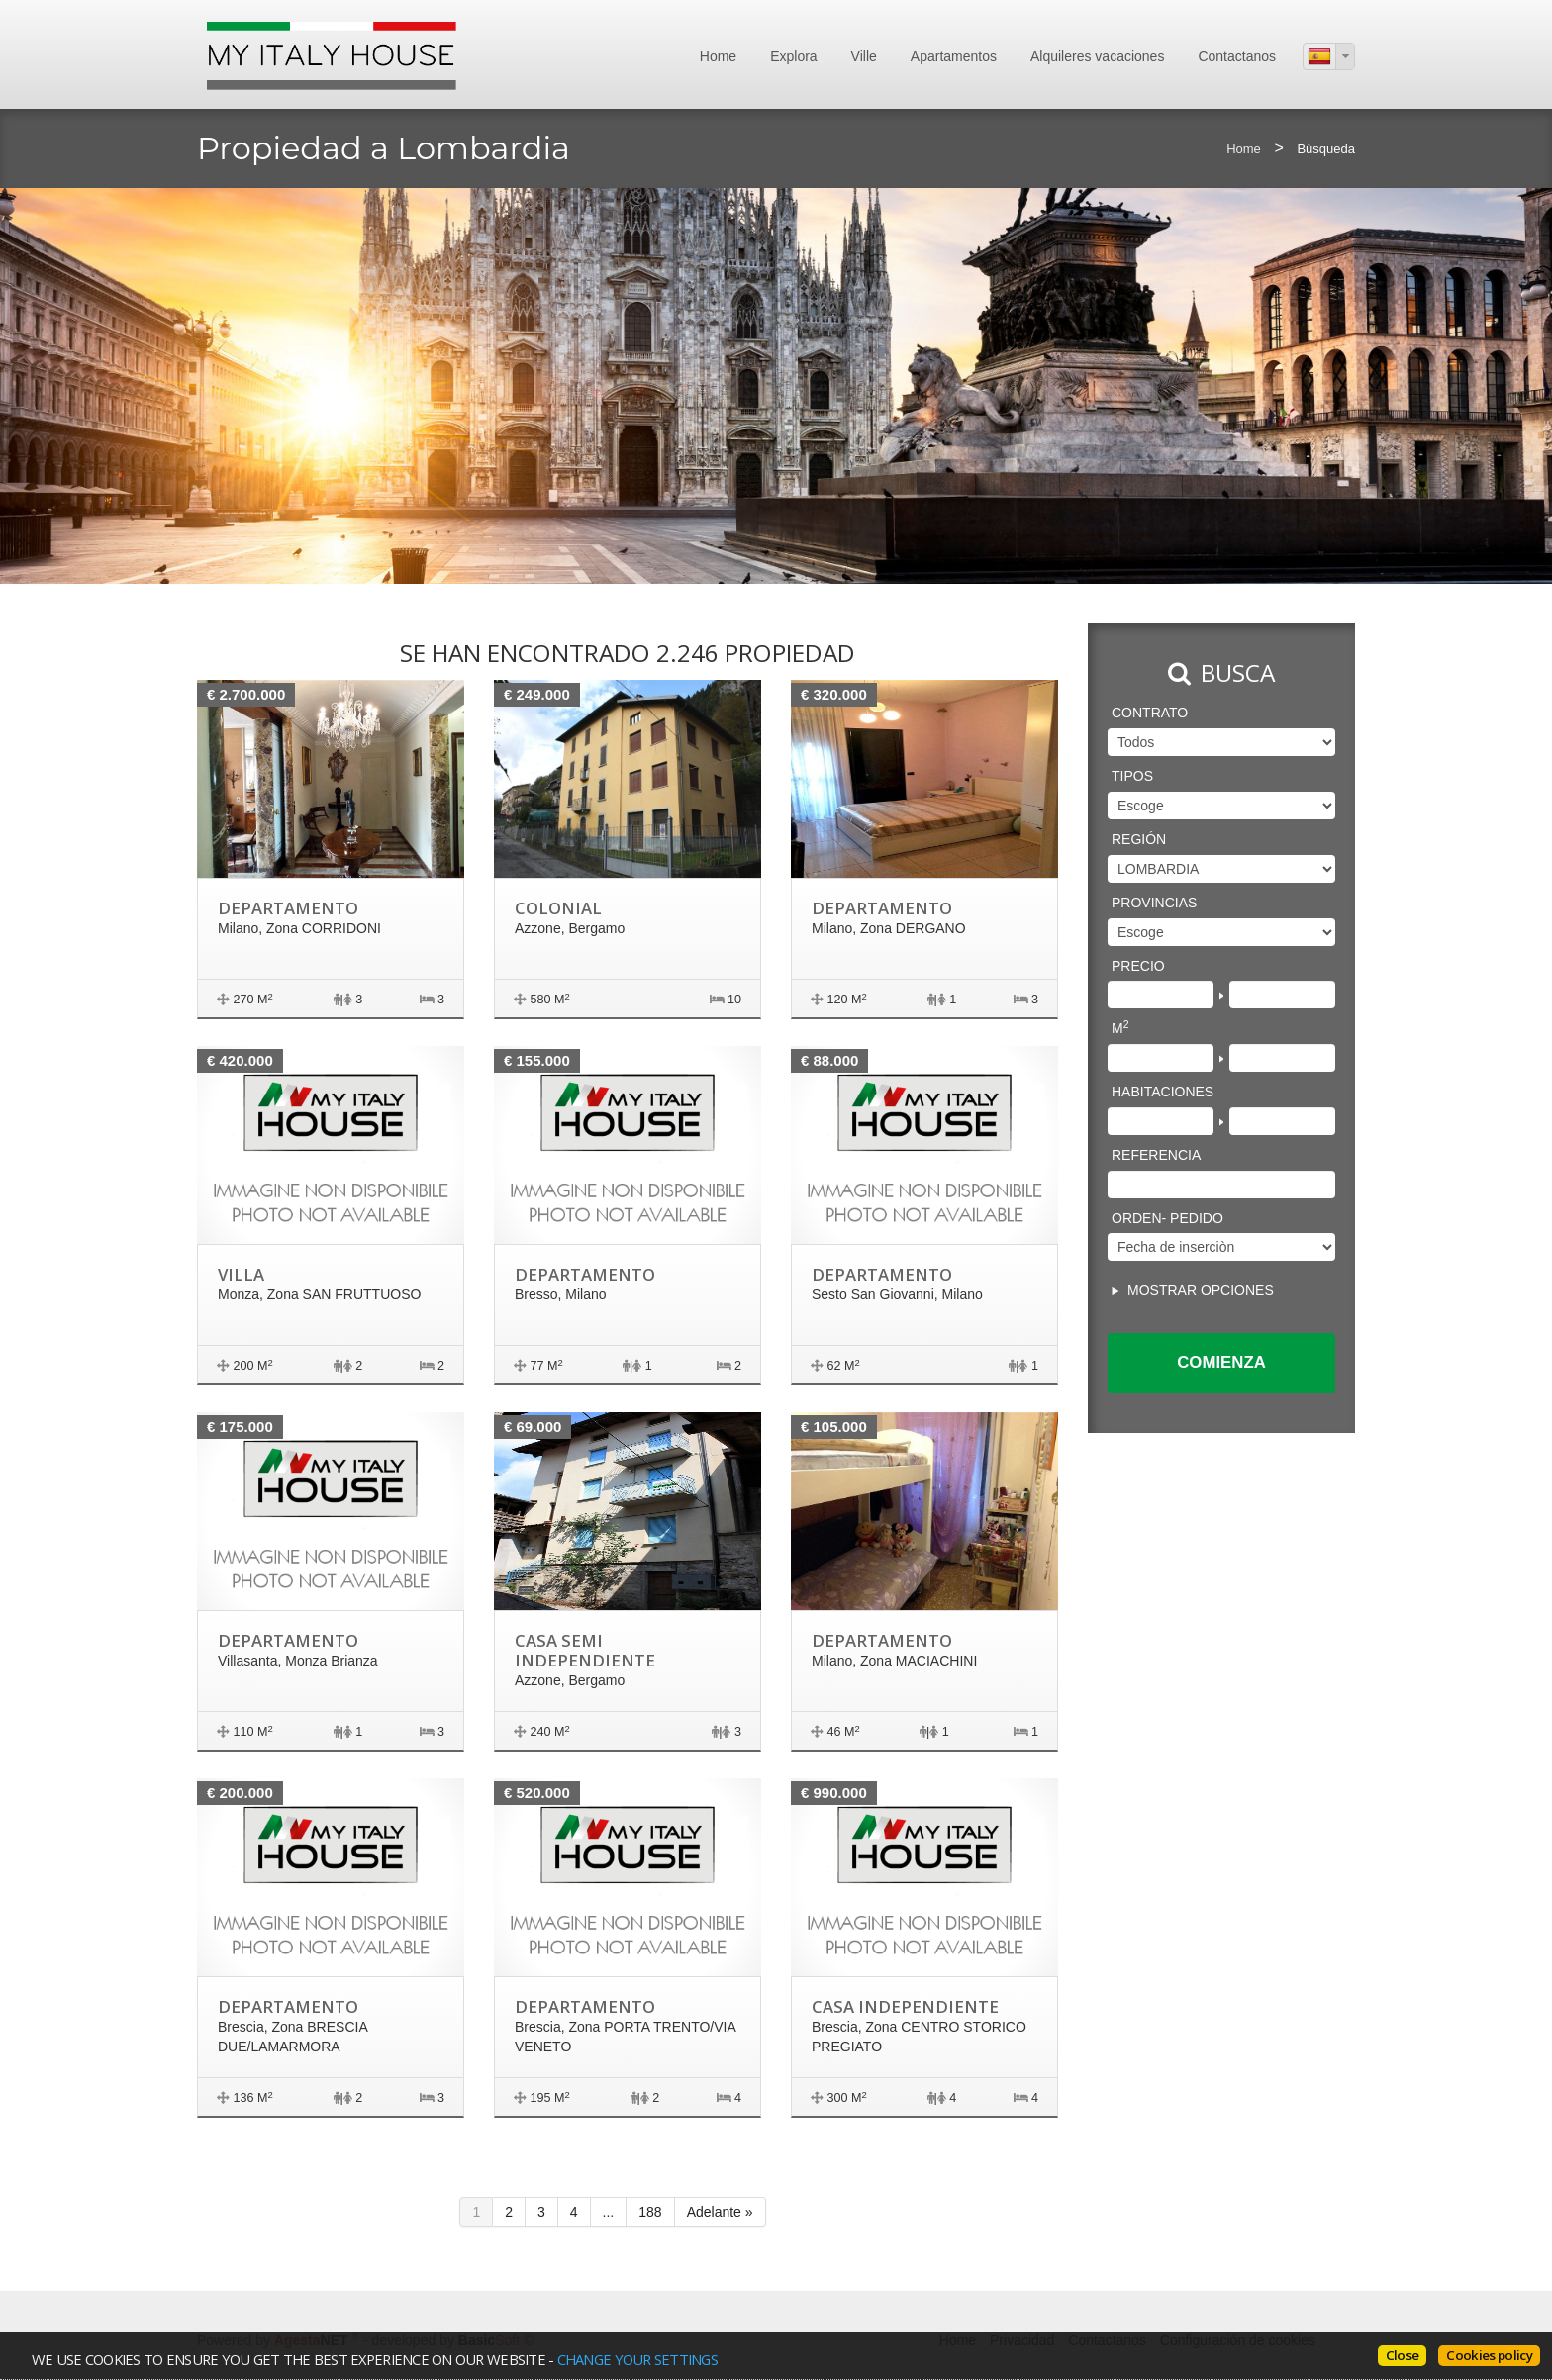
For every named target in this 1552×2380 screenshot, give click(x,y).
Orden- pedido (1167, 1218)
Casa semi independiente (585, 1650)
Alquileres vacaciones (1097, 56)
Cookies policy (1489, 2355)
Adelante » (720, 2212)
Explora (793, 56)
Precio (1138, 966)
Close (1402, 2355)
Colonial (558, 908)
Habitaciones (1162, 1091)
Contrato (1150, 712)
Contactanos (1237, 56)
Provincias (1154, 902)
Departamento (288, 908)
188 (649, 2212)
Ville (864, 56)
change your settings (637, 2359)
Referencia (1156, 1155)
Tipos (1132, 776)
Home (718, 56)
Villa (241, 1274)
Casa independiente (905, 2006)
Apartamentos (954, 56)
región (1139, 839)
